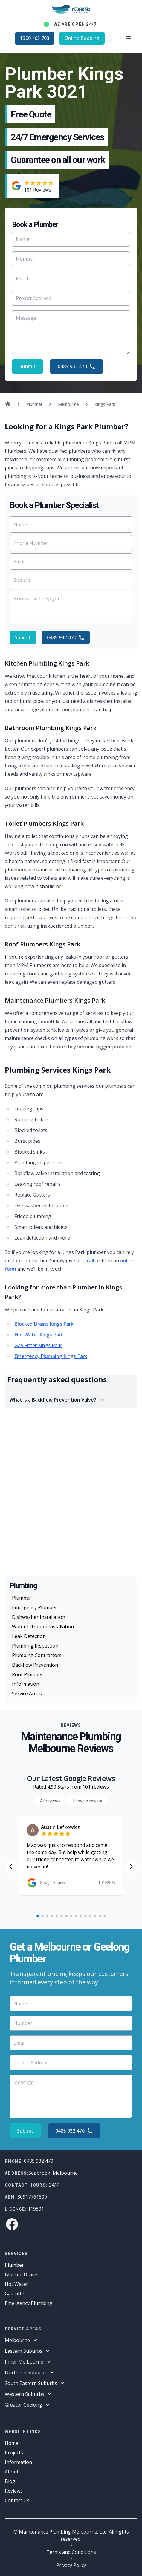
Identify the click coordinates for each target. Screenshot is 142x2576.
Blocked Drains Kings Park (44, 1324)
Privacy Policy (71, 2565)
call (90, 1260)
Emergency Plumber (34, 1607)
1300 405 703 (34, 38)
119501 (36, 2208)
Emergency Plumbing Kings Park (50, 1356)
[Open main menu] (128, 38)
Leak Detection (29, 1636)
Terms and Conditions (71, 2552)
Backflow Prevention (35, 1665)
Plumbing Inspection (35, 1645)
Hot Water (16, 2284)
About (12, 2471)
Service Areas (27, 1693)
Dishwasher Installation (38, 1617)
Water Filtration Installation (43, 1626)
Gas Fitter (15, 2293)
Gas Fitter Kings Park (38, 1345)
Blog (10, 2481)
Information (25, 1684)
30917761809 (32, 2196)
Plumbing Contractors (37, 1655)
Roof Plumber (27, 1674)
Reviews (14, 2491)
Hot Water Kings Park (38, 1334)
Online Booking (82, 38)
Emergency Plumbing (28, 2303)
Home (11, 2443)
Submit (27, 366)
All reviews (50, 1800)
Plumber (21, 1598)
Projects (14, 2452)
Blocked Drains (22, 2274)
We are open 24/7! (76, 24)
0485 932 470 (76, 366)
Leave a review (87, 1800)
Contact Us (17, 2500)
